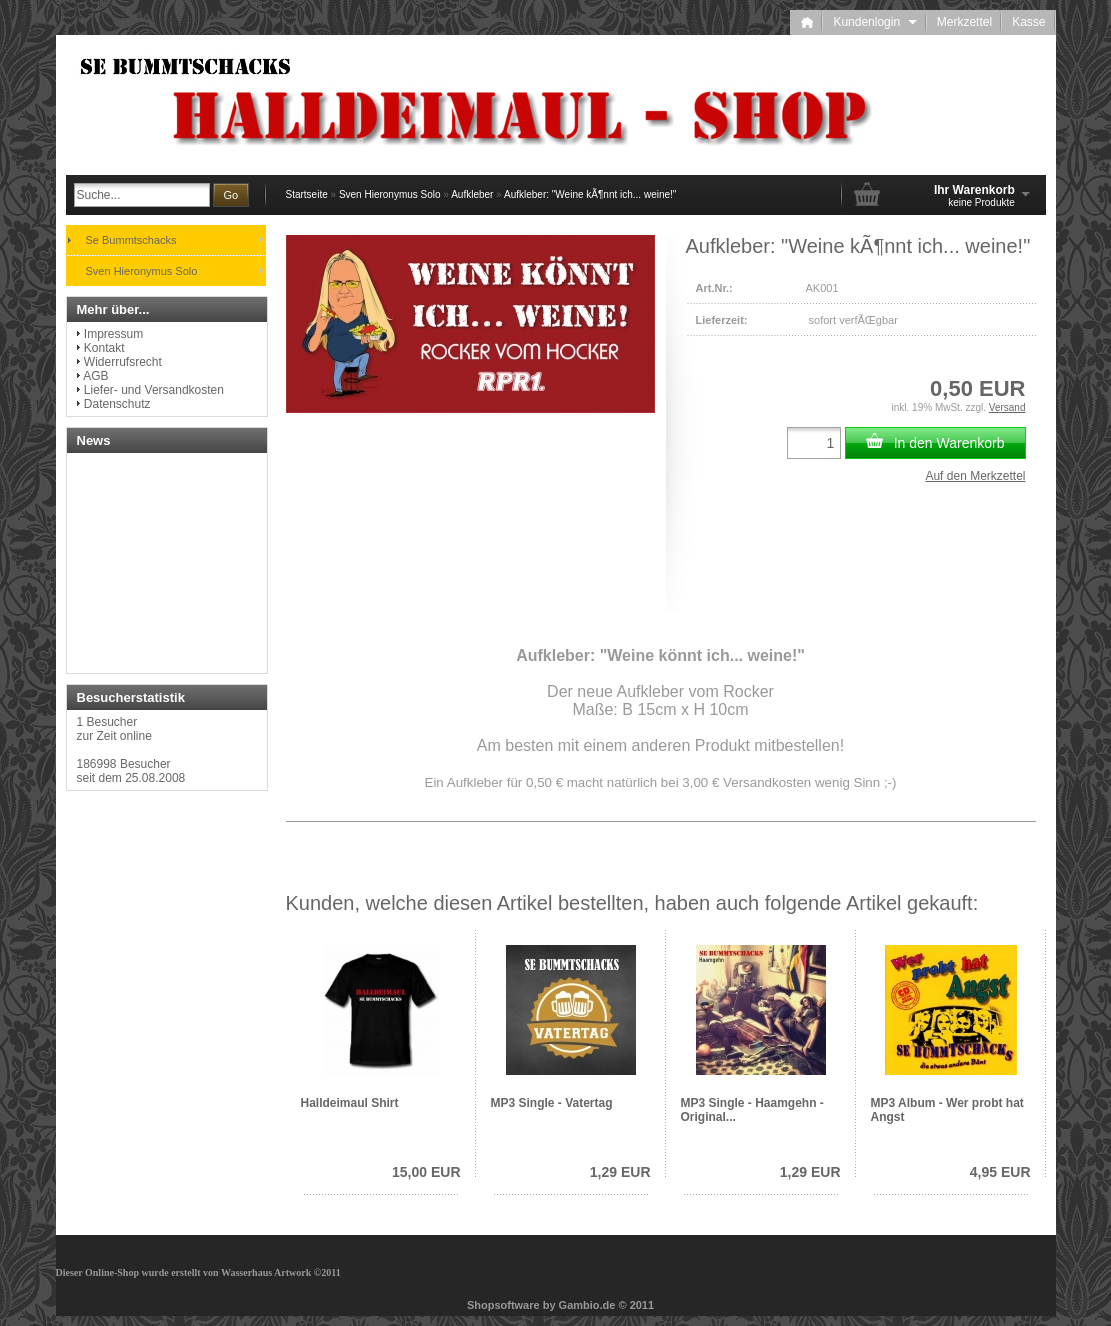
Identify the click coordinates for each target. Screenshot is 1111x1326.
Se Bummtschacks (131, 240)
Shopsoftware (503, 1305)
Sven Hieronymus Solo (390, 194)
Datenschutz (117, 404)
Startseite (307, 194)
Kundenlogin (874, 22)
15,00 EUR (426, 1172)
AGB (95, 376)
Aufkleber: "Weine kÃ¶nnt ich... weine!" (590, 194)
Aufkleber (472, 194)
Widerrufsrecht (123, 362)
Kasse (1028, 22)
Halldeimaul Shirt (350, 1103)
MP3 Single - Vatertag (552, 1103)
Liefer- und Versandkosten (154, 390)
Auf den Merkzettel (975, 476)
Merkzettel (964, 22)
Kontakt (104, 348)
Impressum (113, 334)
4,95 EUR (1000, 1172)
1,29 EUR (620, 1172)
